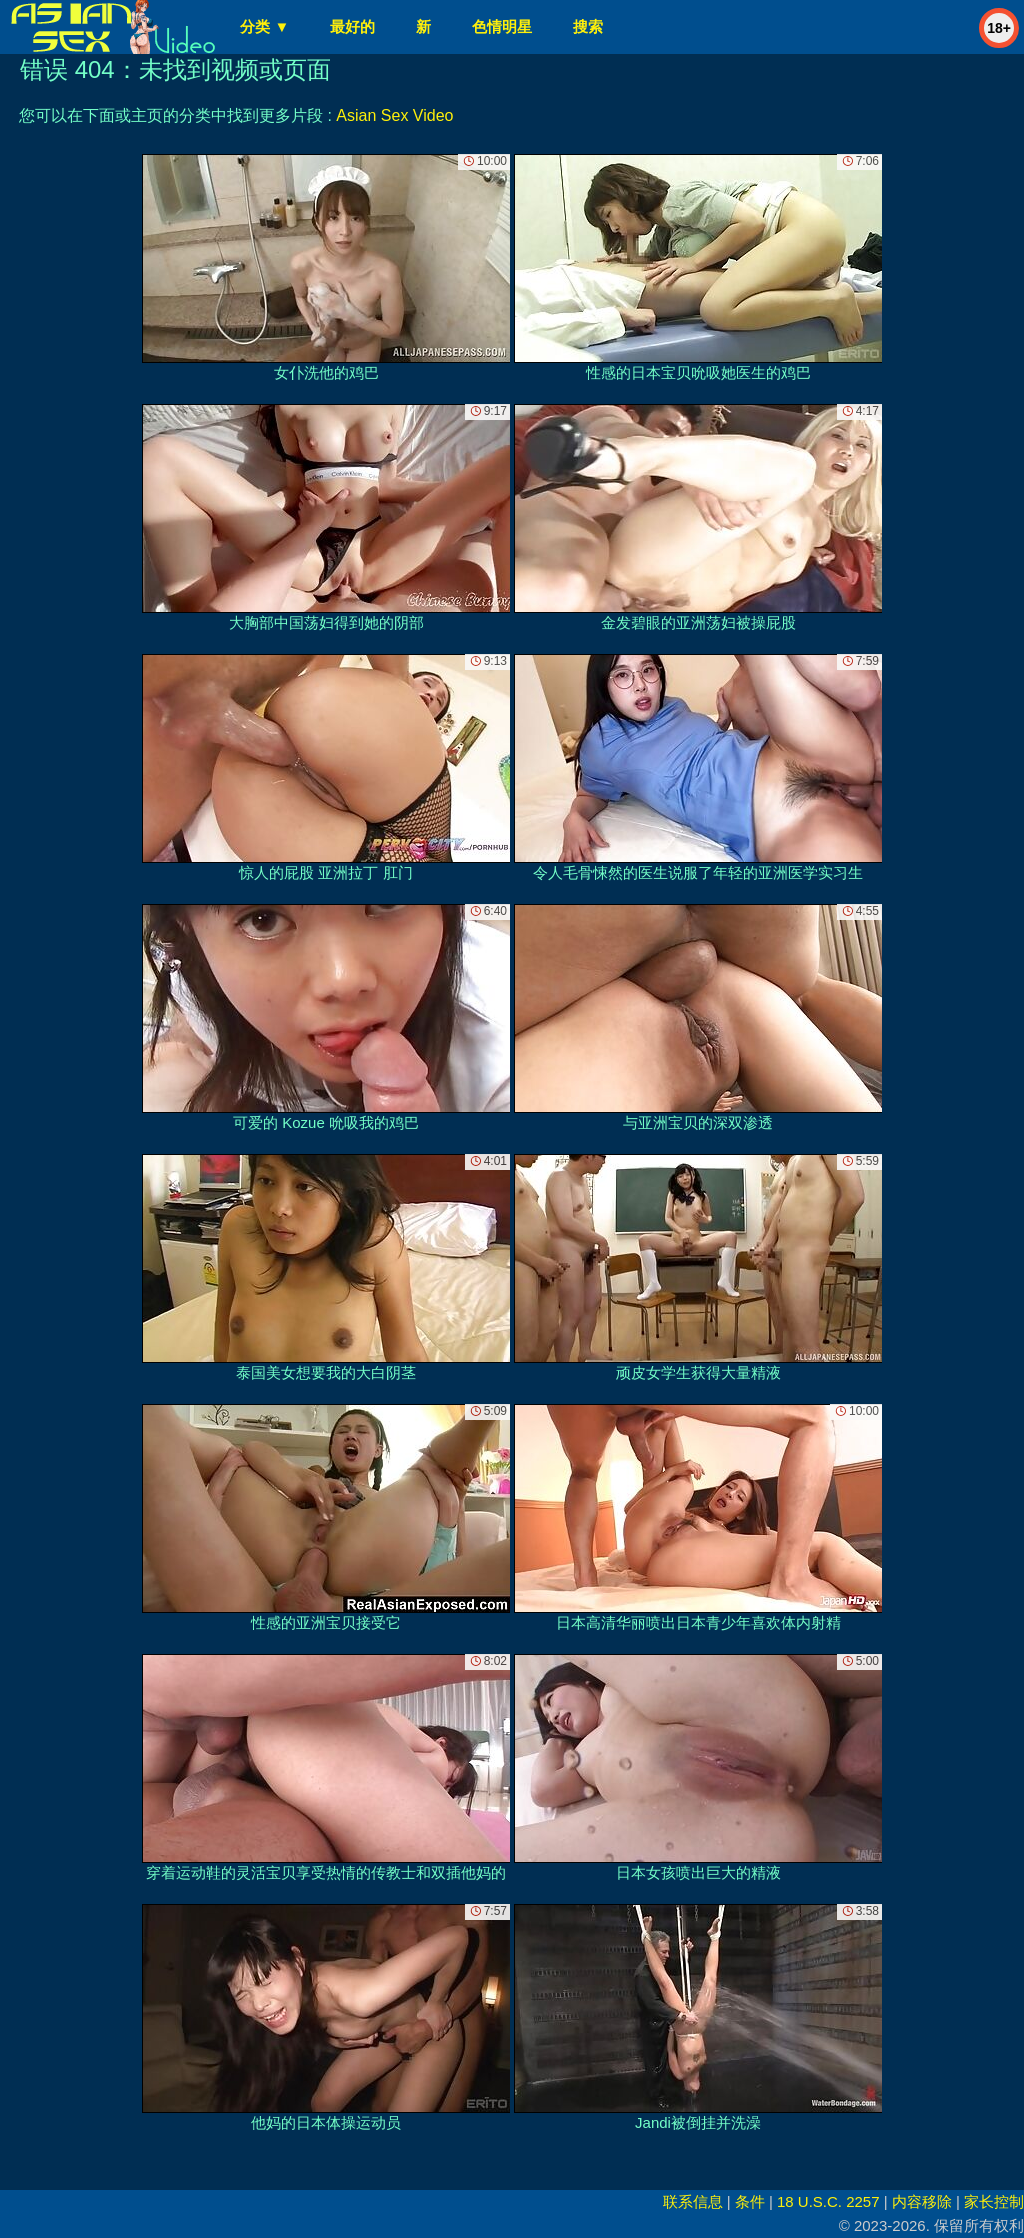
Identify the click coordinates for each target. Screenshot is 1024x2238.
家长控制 (994, 2201)
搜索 (588, 26)
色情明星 (502, 26)
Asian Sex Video (394, 115)
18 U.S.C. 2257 (828, 2201)
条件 (750, 2201)
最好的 (352, 26)
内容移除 (922, 2201)
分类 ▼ (264, 26)
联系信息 (693, 2201)
